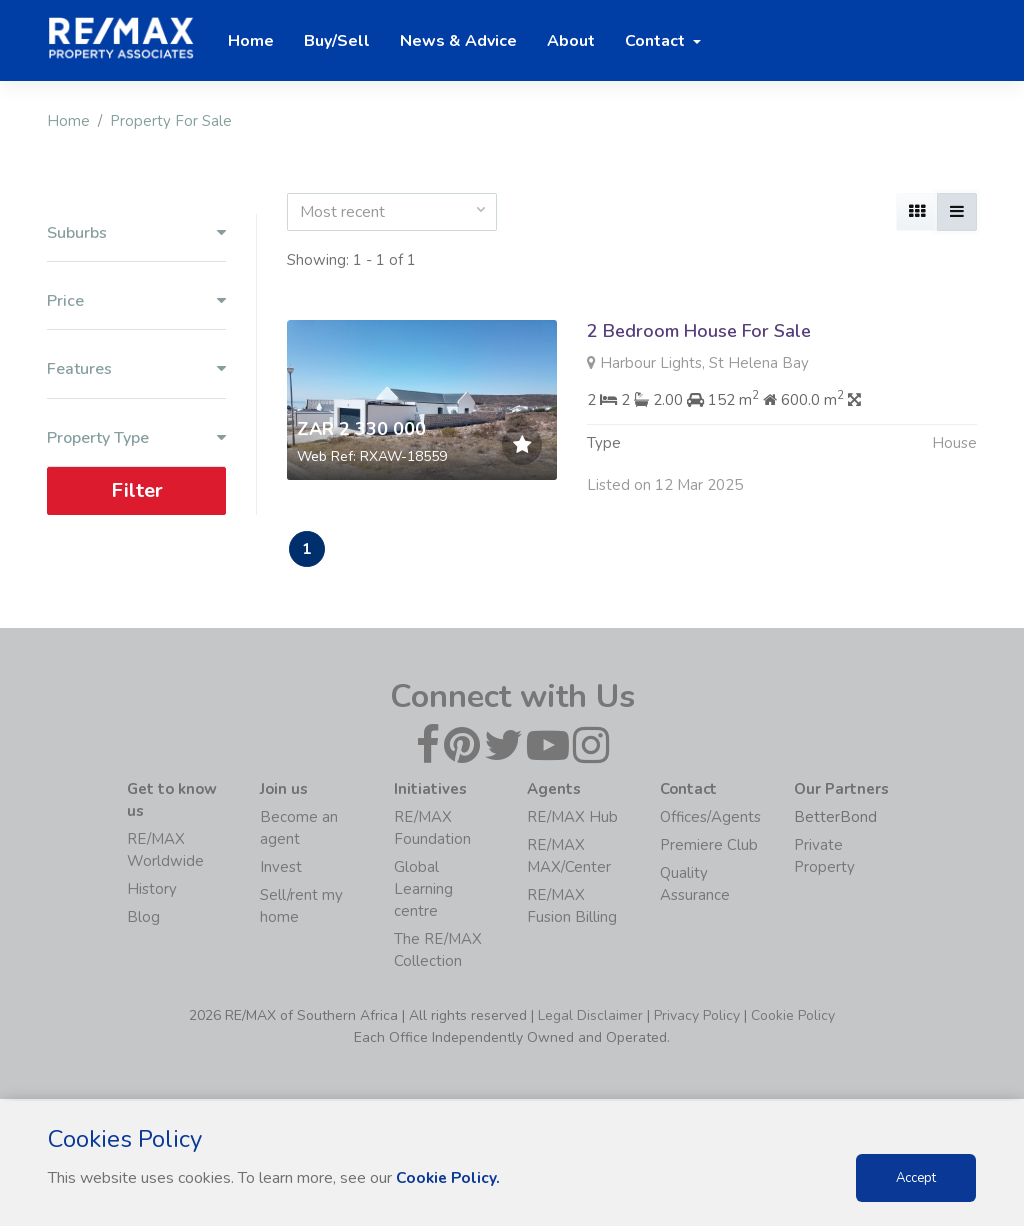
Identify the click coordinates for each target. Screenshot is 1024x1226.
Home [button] (251, 41)
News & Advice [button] (458, 41)
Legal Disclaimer (590, 1017)
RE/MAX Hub (572, 819)
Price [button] (136, 301)
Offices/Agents (710, 819)
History (152, 891)
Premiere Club (709, 847)
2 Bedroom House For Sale (699, 331)
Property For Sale (171, 121)
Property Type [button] (136, 438)
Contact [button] (657, 41)
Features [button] (136, 369)
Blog (143, 919)
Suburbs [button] (136, 233)
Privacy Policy (697, 1017)
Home (68, 121)
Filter (137, 490)
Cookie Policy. (449, 1178)
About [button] (571, 41)
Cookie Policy (793, 1017)
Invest (281, 869)
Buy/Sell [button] (337, 41)
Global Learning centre (423, 891)
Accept (916, 1178)
